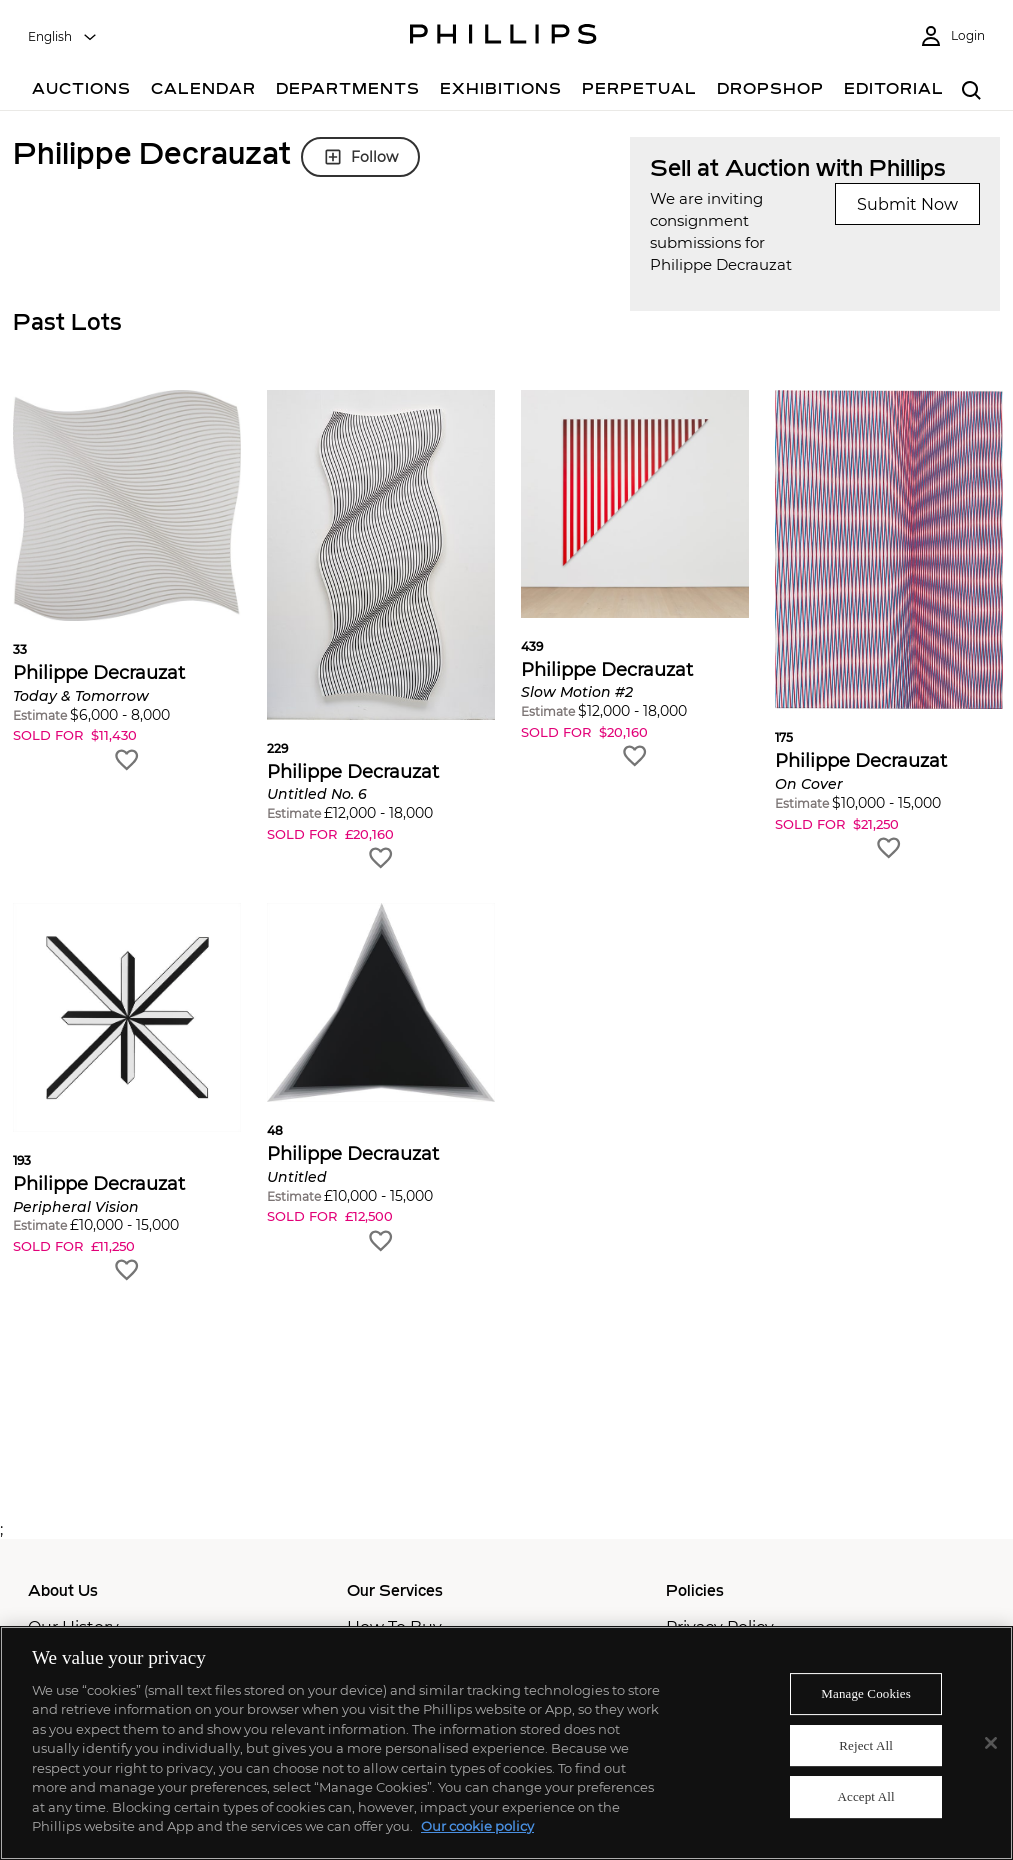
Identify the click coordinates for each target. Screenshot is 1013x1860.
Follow (360, 157)
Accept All (865, 1796)
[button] (127, 582)
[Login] (952, 36)
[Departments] (348, 91)
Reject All (866, 1745)
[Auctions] (81, 91)
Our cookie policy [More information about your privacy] (477, 1826)
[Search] (972, 91)
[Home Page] (503, 37)
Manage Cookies (866, 1693)
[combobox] (63, 37)
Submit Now (907, 204)
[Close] (991, 1743)
